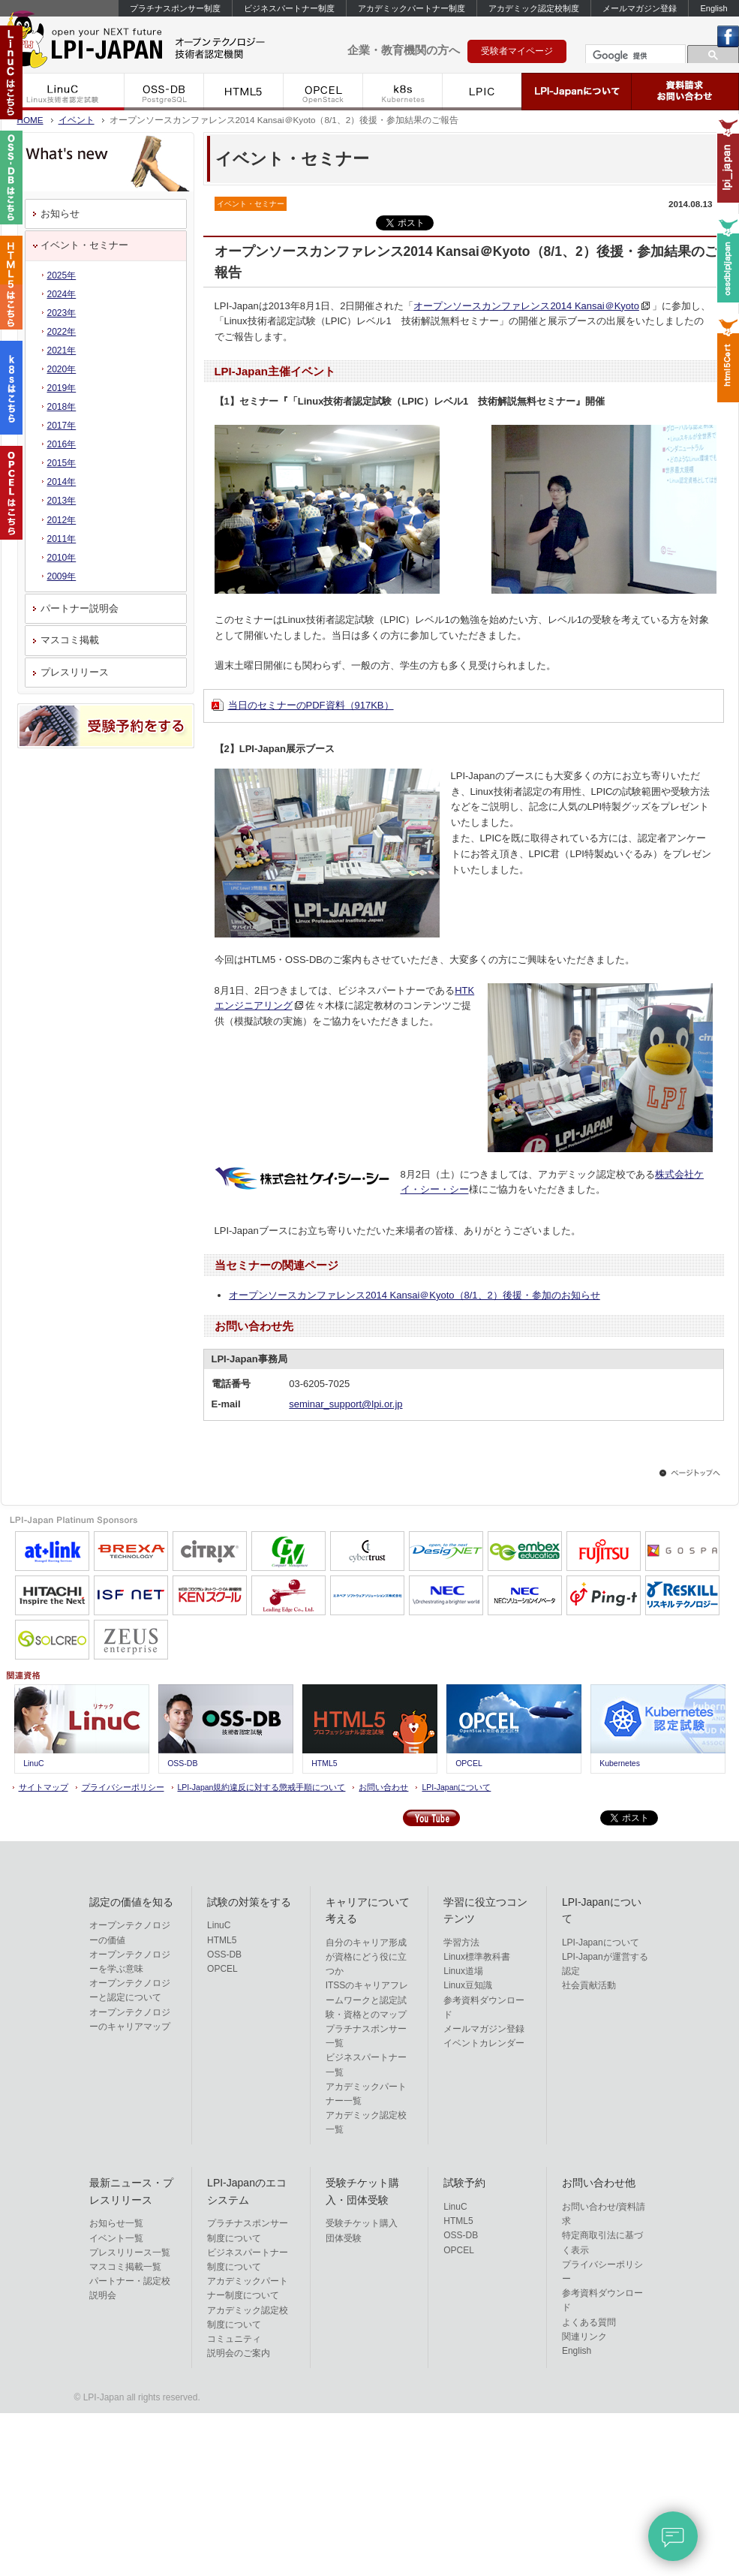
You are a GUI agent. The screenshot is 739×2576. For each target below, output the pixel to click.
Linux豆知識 (467, 1985)
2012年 (62, 520)
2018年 (62, 407)
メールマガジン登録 (639, 8)
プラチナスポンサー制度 (175, 8)
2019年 (62, 388)
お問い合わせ (383, 1787)
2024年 (62, 294)
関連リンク (584, 2336)
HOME (30, 120)
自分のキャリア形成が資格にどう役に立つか (366, 1956)
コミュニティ (234, 2339)
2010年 (62, 557)
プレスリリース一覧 (129, 2252)
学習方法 (461, 1942)
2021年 (62, 350)
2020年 (62, 369)
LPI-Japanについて (577, 91)
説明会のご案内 (238, 2353)
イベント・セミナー (84, 245)
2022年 (62, 332)
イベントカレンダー (483, 2043)
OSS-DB (164, 91)
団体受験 (344, 2238)
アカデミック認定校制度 (533, 8)
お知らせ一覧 (116, 2223)
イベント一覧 (116, 2238)
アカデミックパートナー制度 (411, 8)
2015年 (62, 463)
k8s (403, 91)
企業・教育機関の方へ (403, 50)
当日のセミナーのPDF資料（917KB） (311, 705)
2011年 (62, 539)
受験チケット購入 (362, 2223)
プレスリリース (75, 672)
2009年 (62, 576)
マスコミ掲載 (70, 640)
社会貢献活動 (589, 1985)
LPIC (482, 91)
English (713, 8)
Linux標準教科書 (476, 1957)
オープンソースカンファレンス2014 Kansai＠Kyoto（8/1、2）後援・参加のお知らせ (414, 1295)
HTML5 (244, 91)
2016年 (62, 444)
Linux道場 (463, 1971)
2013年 (62, 500)
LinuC (63, 91)
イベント (77, 120)
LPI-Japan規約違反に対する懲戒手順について (262, 1787)
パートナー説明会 (80, 608)
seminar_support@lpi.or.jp (345, 1404)
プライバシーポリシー (123, 1787)
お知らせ (60, 213)
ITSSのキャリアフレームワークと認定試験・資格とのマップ (367, 1999)
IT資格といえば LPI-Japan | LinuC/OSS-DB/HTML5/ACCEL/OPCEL (158, 43)
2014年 (62, 482)
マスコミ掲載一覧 (125, 2267)
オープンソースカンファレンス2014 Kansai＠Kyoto (526, 305)
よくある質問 (589, 2322)
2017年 (62, 425)
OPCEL (323, 91)
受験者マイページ (517, 51)
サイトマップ (43, 1787)
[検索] (634, 55)
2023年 (62, 313)
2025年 (62, 275)
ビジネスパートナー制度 (289, 8)
